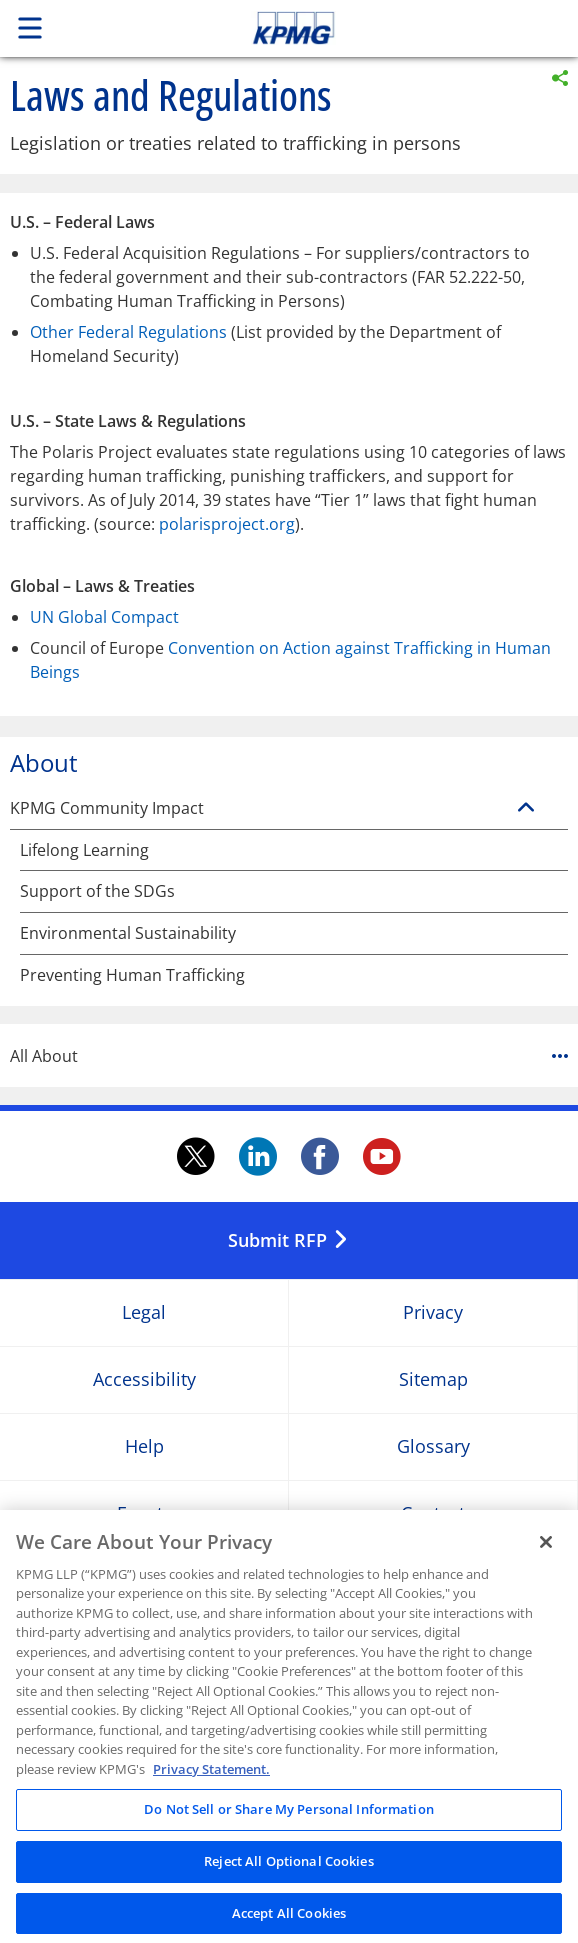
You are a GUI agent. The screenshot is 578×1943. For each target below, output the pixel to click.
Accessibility (144, 1379)
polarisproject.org (227, 524)
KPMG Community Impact (107, 808)
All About (289, 1056)
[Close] (546, 1548)
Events (144, 1513)
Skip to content (349, 28)
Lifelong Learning (84, 850)
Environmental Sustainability (128, 933)
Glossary (433, 1446)
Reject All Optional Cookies (289, 1867)
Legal (144, 1312)
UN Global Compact (104, 617)
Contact (433, 1513)
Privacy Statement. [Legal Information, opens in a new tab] (211, 1775)
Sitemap (433, 1379)
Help (144, 1446)
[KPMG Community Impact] (526, 808)
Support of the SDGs (97, 891)
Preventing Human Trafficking (132, 975)
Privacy (433, 1312)
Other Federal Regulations (128, 332)
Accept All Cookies (289, 1919)
